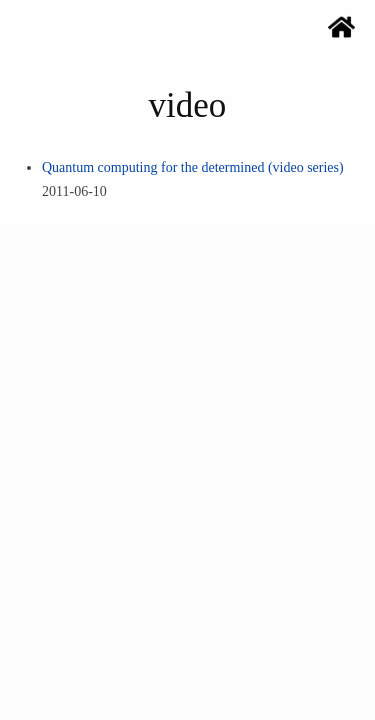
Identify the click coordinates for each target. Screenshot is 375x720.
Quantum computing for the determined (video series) (193, 167)
